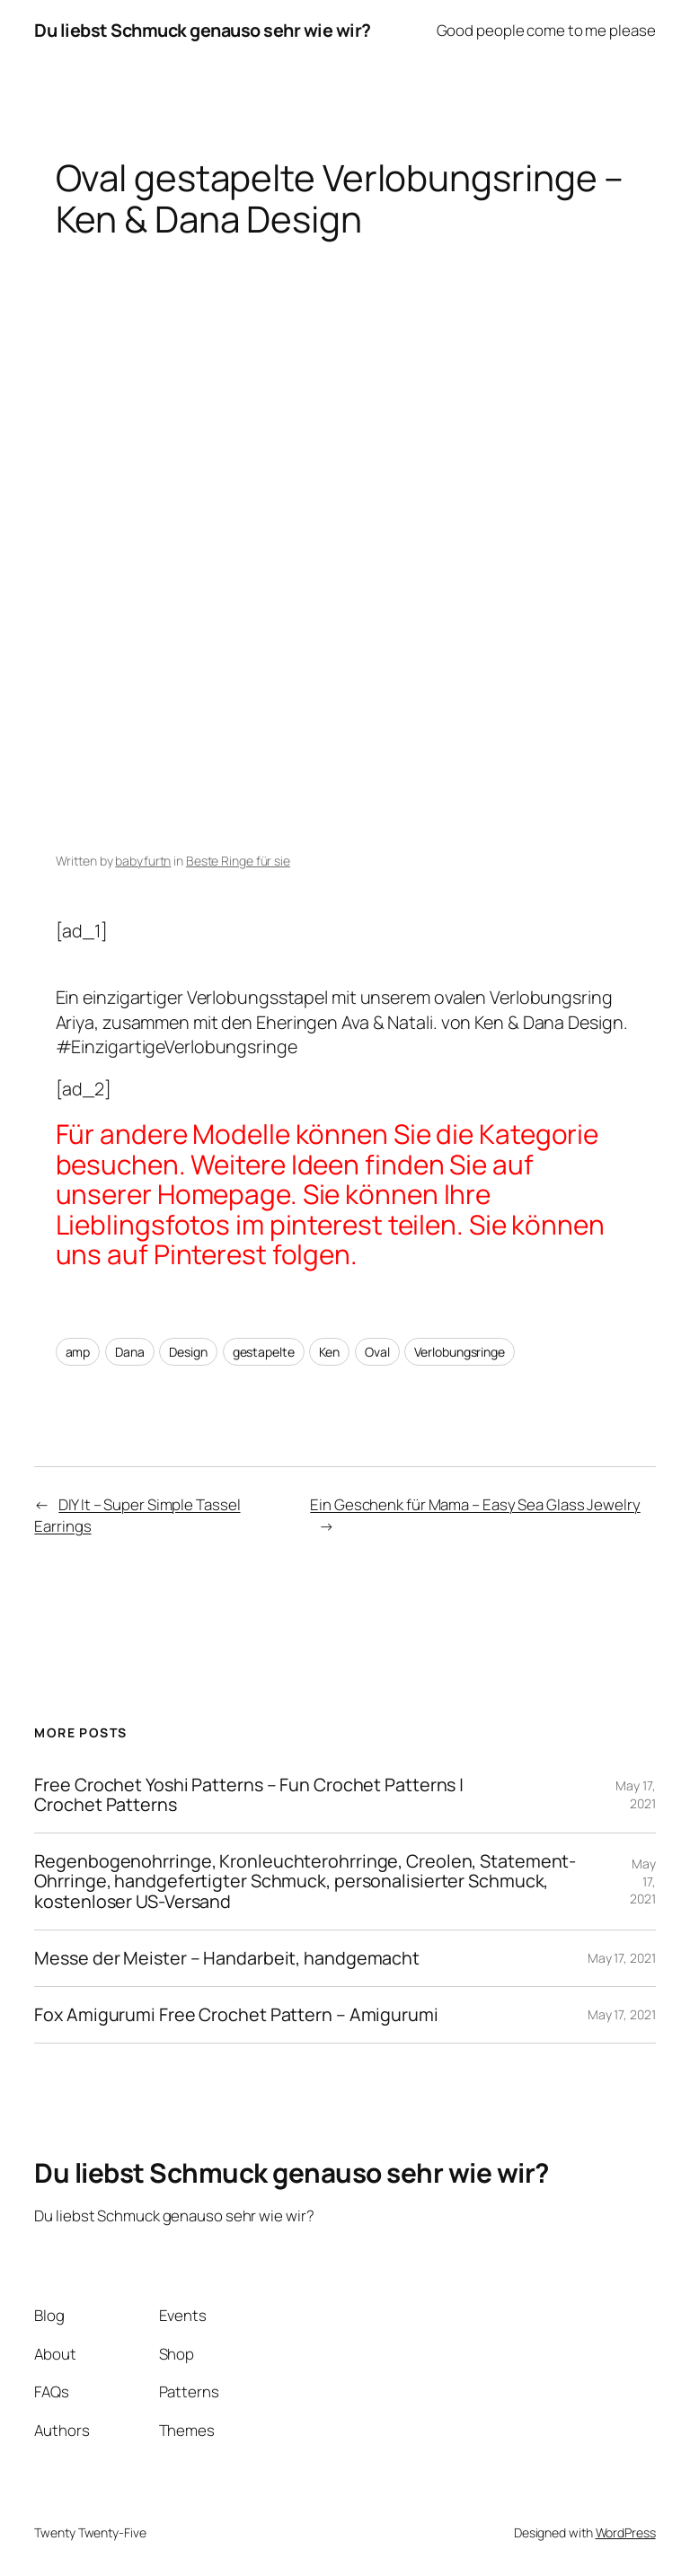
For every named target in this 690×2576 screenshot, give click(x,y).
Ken (329, 1351)
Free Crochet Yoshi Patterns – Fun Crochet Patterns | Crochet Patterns (249, 1795)
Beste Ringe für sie (238, 860)
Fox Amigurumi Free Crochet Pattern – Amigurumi (236, 2015)
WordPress (626, 2532)
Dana (130, 1351)
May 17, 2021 (635, 1794)
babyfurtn (143, 860)
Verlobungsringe (459, 1351)
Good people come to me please (546, 30)
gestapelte (264, 1351)
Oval (377, 1351)
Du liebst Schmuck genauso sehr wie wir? (202, 30)
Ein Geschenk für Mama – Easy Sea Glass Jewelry (475, 1504)
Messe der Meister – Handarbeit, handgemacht (227, 1958)
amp (78, 1351)
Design (188, 1351)
